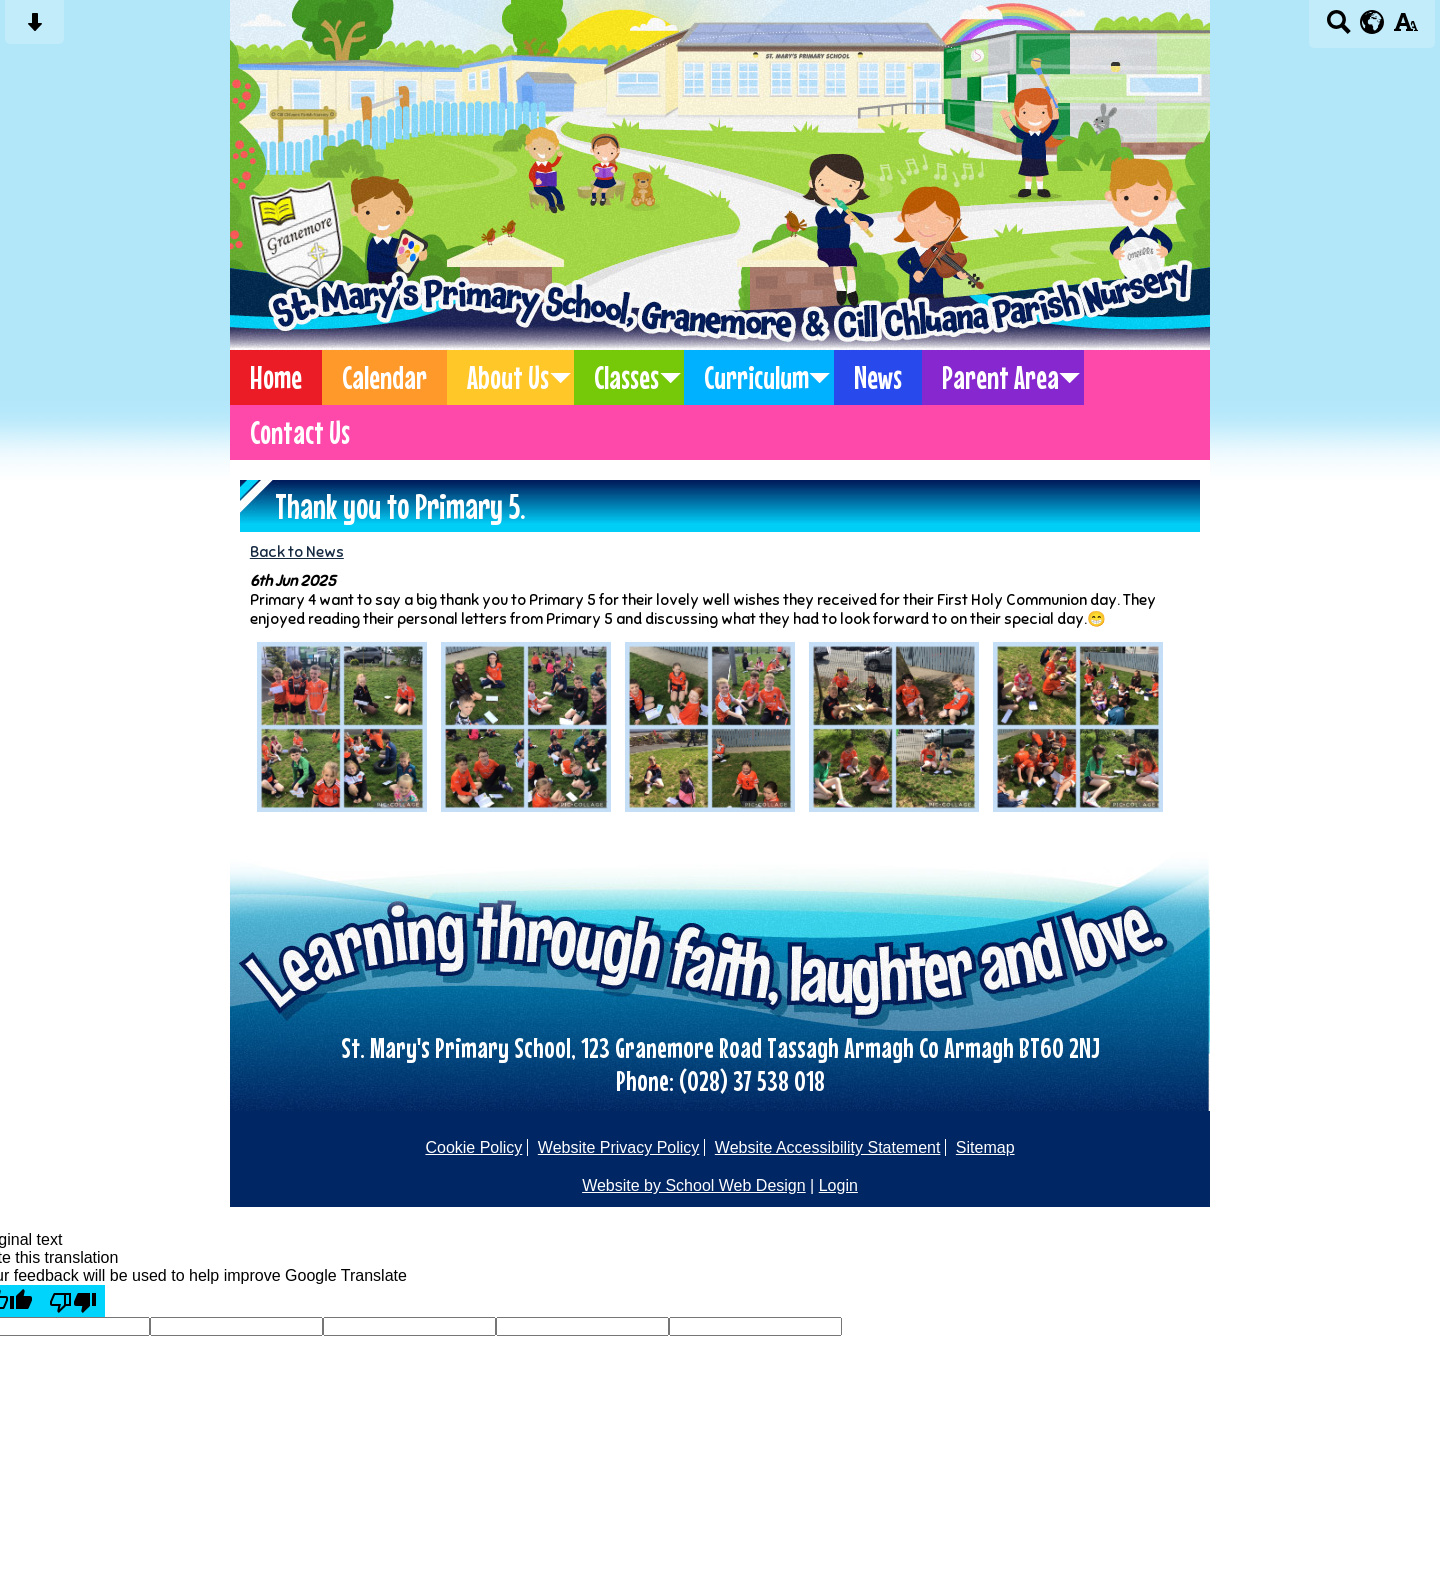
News (878, 377)
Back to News (297, 551)
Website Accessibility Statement (828, 1147)
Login (838, 1185)
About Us (508, 377)
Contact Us (300, 432)
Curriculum (756, 377)
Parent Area (1000, 377)
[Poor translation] (73, 1301)
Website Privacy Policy (619, 1147)
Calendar (384, 377)
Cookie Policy (473, 1147)
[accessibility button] (1405, 28)
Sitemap (985, 1147)
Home (276, 377)
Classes (626, 377)
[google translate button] (1372, 22)
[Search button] (1338, 28)
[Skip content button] (34, 28)
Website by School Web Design (694, 1185)
